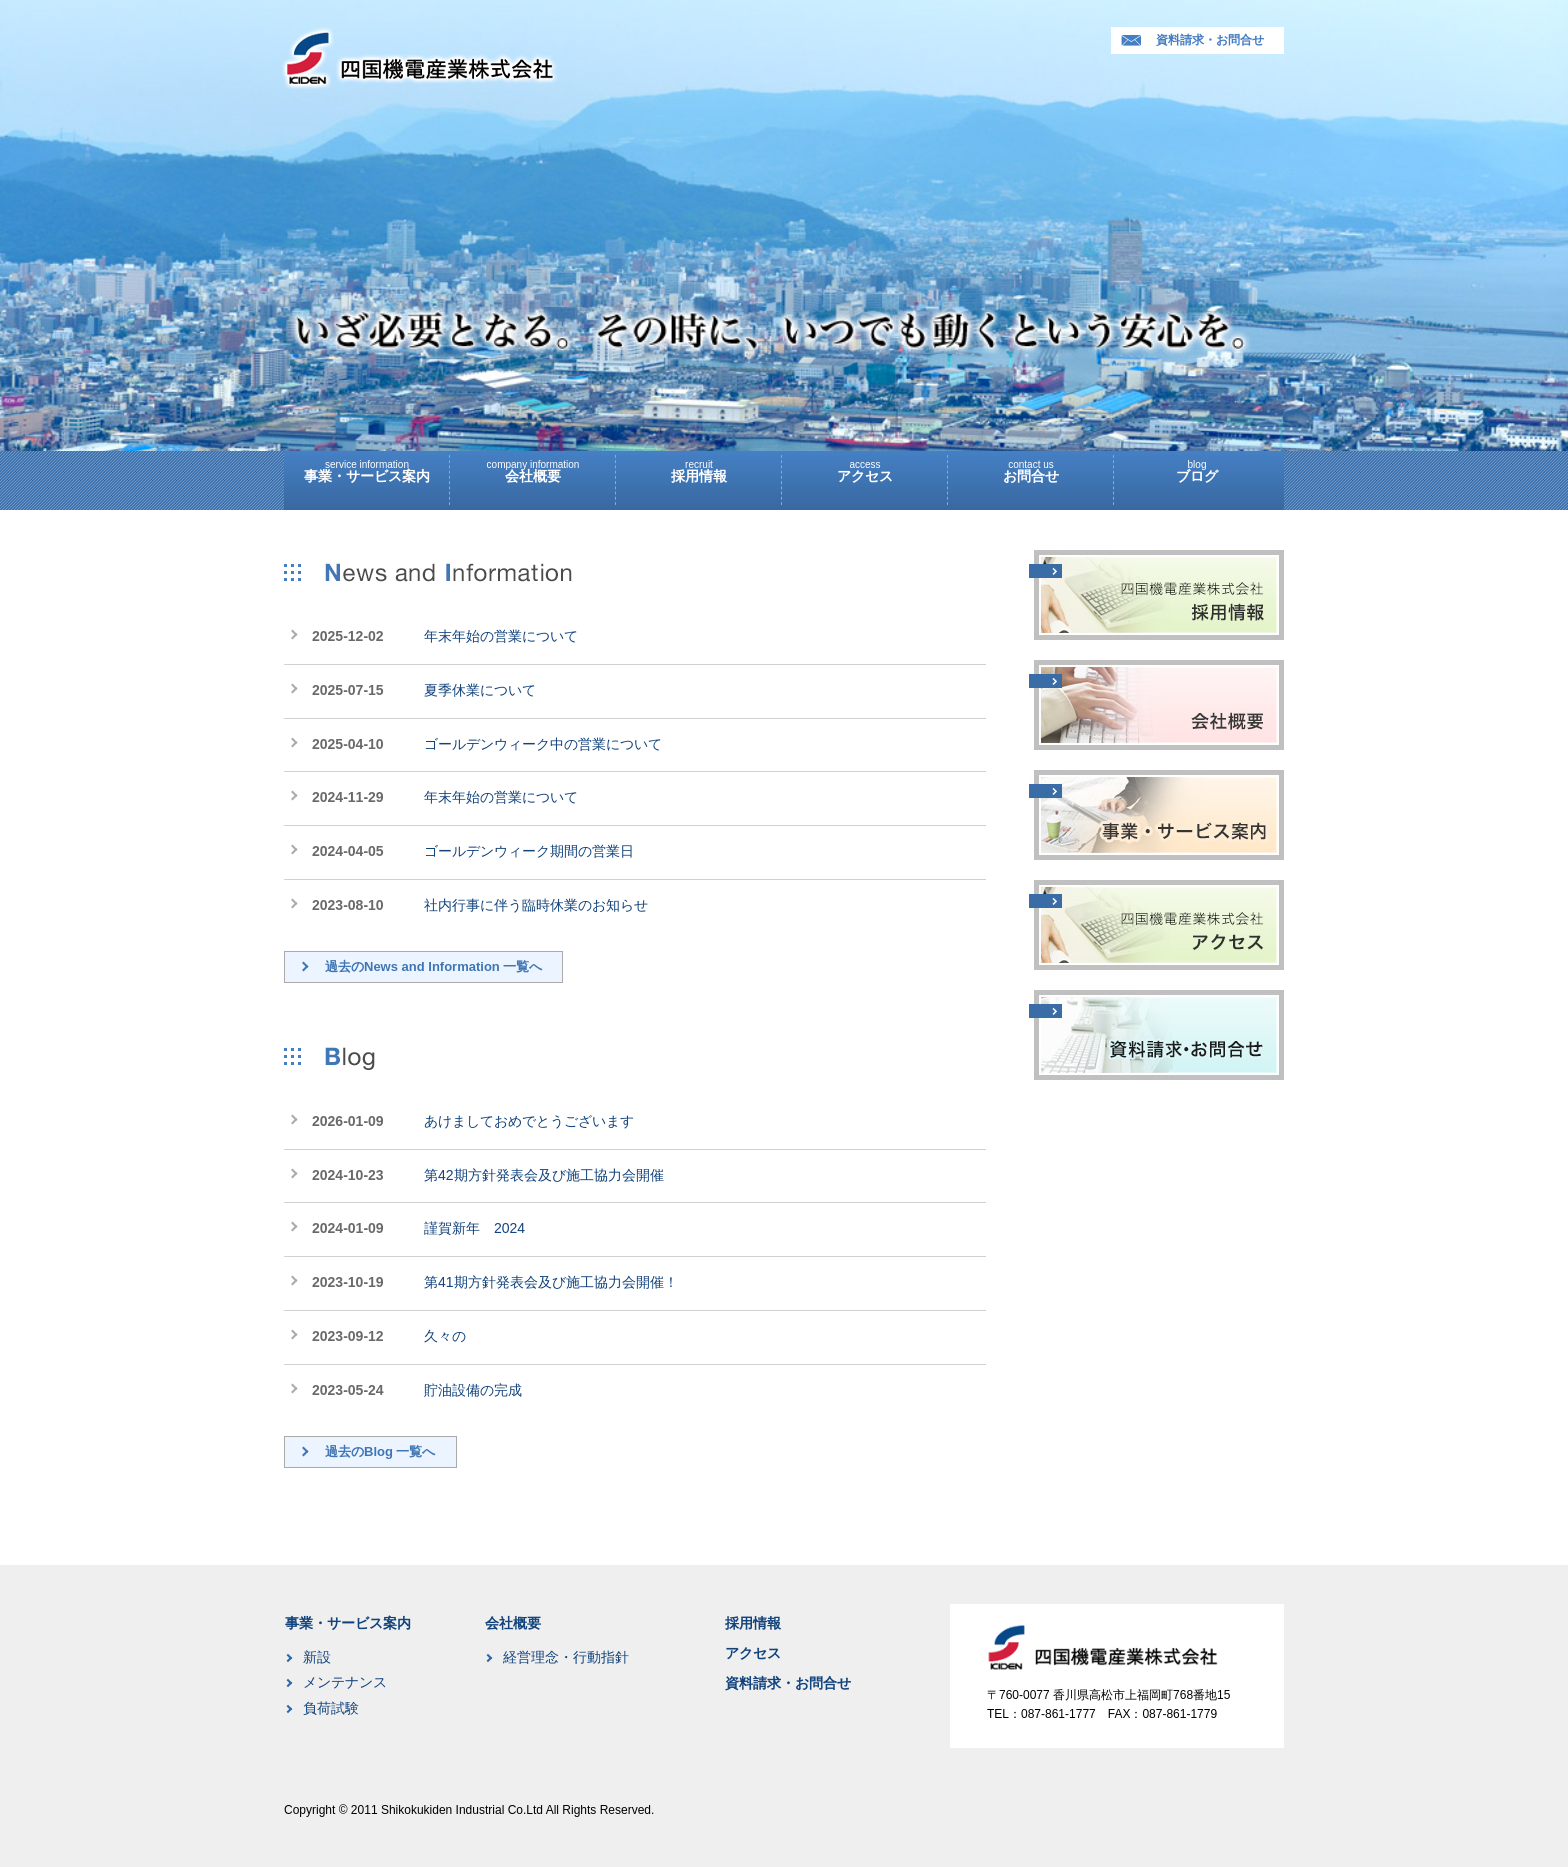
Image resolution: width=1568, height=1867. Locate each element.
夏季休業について (480, 690)
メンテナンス (345, 1682)
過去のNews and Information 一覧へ (433, 966)
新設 (317, 1657)
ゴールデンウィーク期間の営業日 (529, 851)
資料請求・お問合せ (1192, 40)
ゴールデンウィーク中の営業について (543, 744)
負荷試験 (331, 1708)
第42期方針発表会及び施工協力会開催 (544, 1175)
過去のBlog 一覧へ (380, 1451)
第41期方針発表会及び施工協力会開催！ (551, 1282)
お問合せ (1031, 467)
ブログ (1197, 467)
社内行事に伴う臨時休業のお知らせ (536, 905)
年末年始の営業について (501, 636)
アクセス (865, 467)
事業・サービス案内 (367, 467)
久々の (445, 1336)
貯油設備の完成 (473, 1390)
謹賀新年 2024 (474, 1228)
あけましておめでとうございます (529, 1121)
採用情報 (699, 467)
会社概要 (533, 467)
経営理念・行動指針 (566, 1657)
